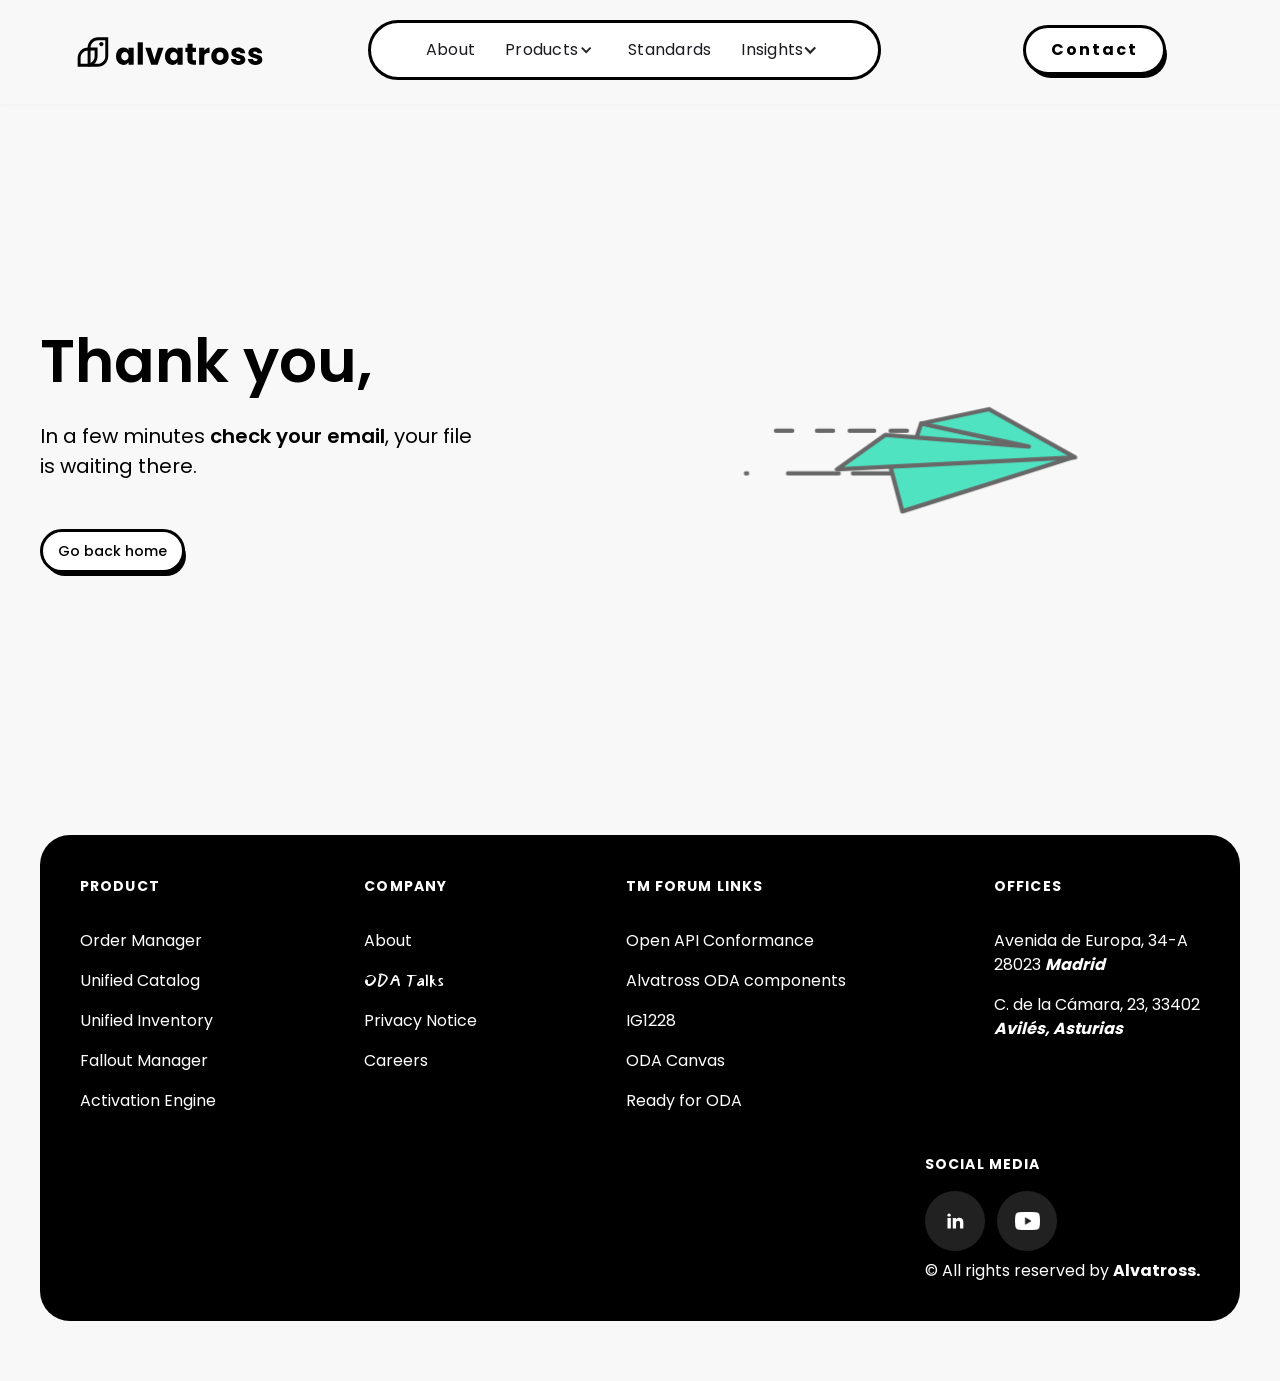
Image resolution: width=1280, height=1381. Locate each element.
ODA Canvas (675, 1060)
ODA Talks (404, 981)
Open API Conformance (720, 940)
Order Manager (141, 940)
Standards (669, 49)
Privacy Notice (420, 1020)
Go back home (112, 551)
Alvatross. (1156, 1270)
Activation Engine (148, 1100)
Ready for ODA (684, 1100)
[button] (546, 50)
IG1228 (651, 1020)
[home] (170, 52)
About (450, 49)
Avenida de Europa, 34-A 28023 (1091, 952)
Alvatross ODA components (736, 980)
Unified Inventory (146, 1020)
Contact (1094, 49)
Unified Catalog (140, 980)
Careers (396, 1060)
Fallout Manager (144, 1060)
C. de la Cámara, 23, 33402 (1097, 1016)
